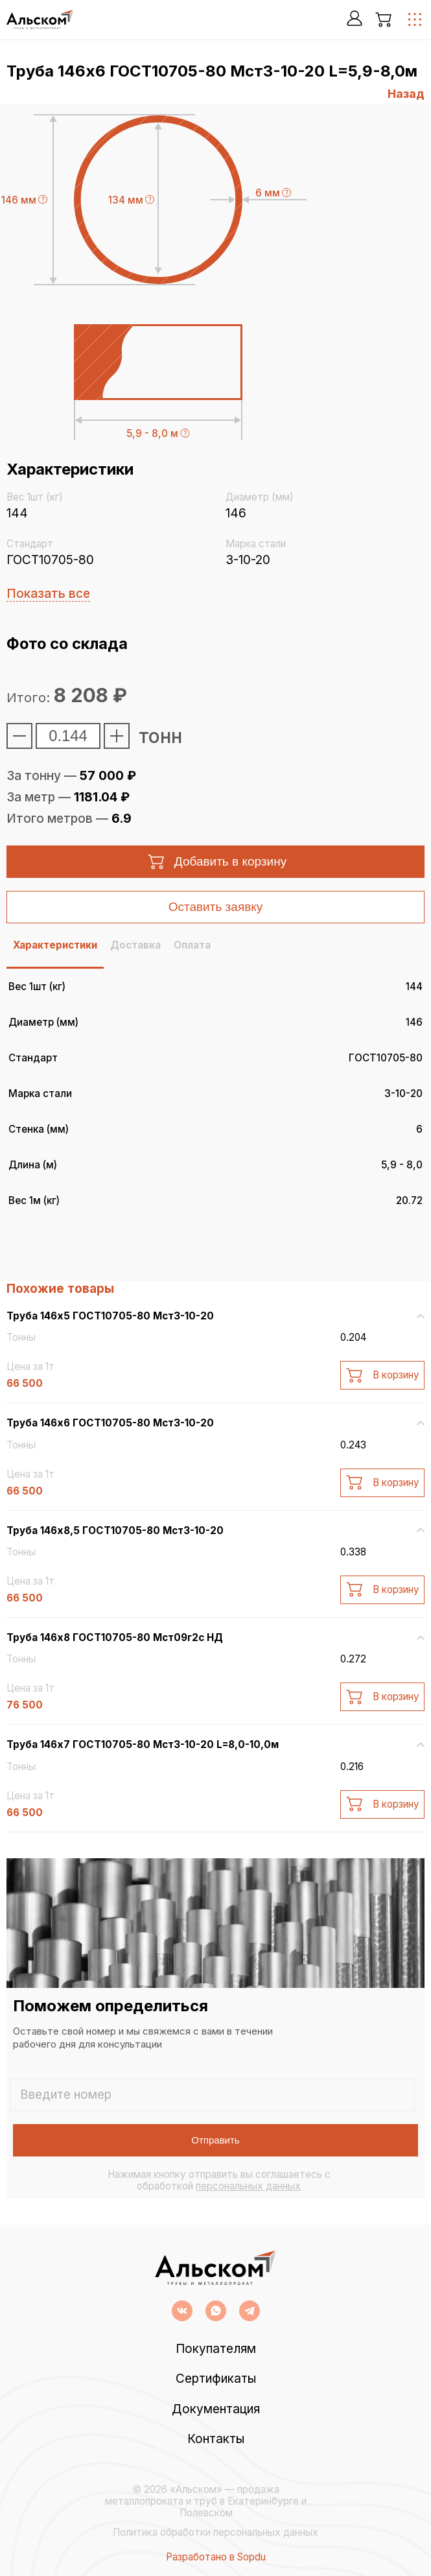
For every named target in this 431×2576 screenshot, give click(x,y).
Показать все (48, 593)
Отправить (215, 2139)
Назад (406, 93)
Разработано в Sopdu (216, 2557)
